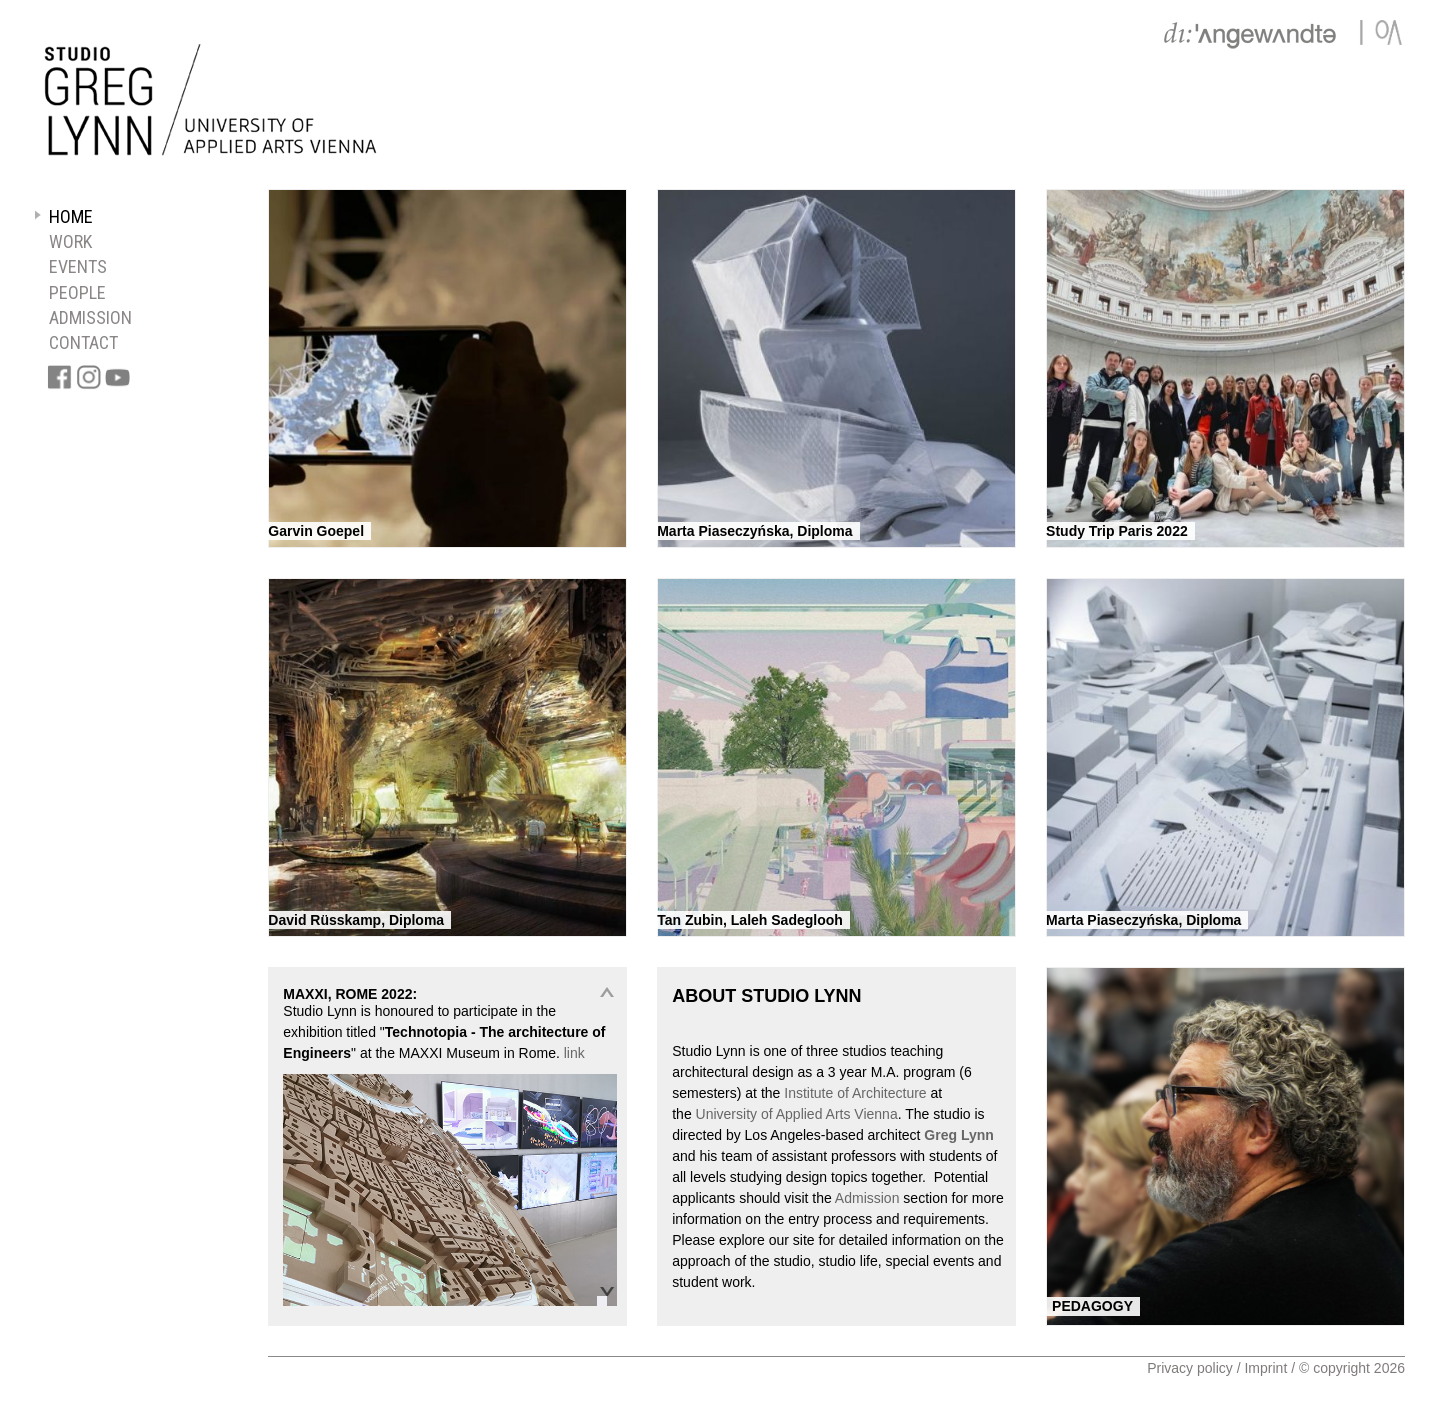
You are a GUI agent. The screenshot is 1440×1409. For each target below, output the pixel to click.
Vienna (875, 1114)
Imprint (1265, 1368)
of (767, 1114)
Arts (838, 1114)
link (574, 1053)
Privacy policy (1190, 1368)
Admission (867, 1198)
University (726, 1114)
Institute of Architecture (855, 1093)
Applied (799, 1114)
